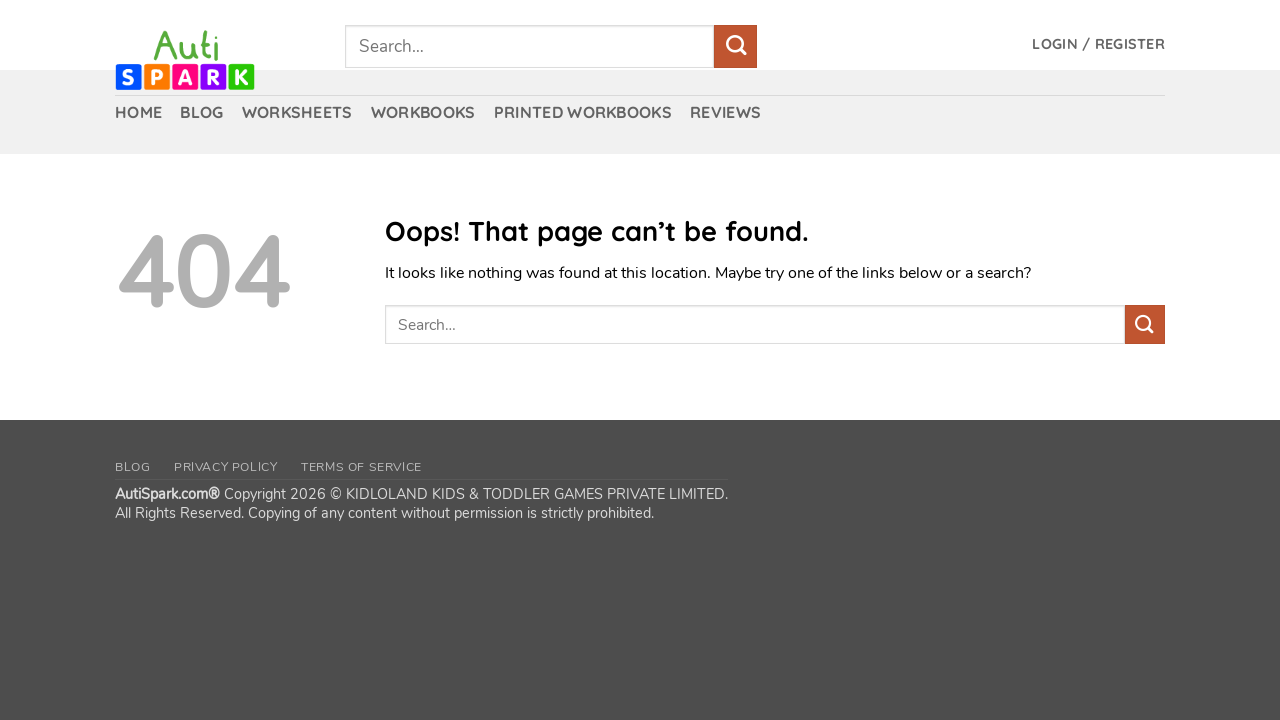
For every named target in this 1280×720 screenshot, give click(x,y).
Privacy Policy (226, 467)
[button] (1098, 44)
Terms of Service (361, 467)
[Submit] (735, 46)
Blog (132, 467)
